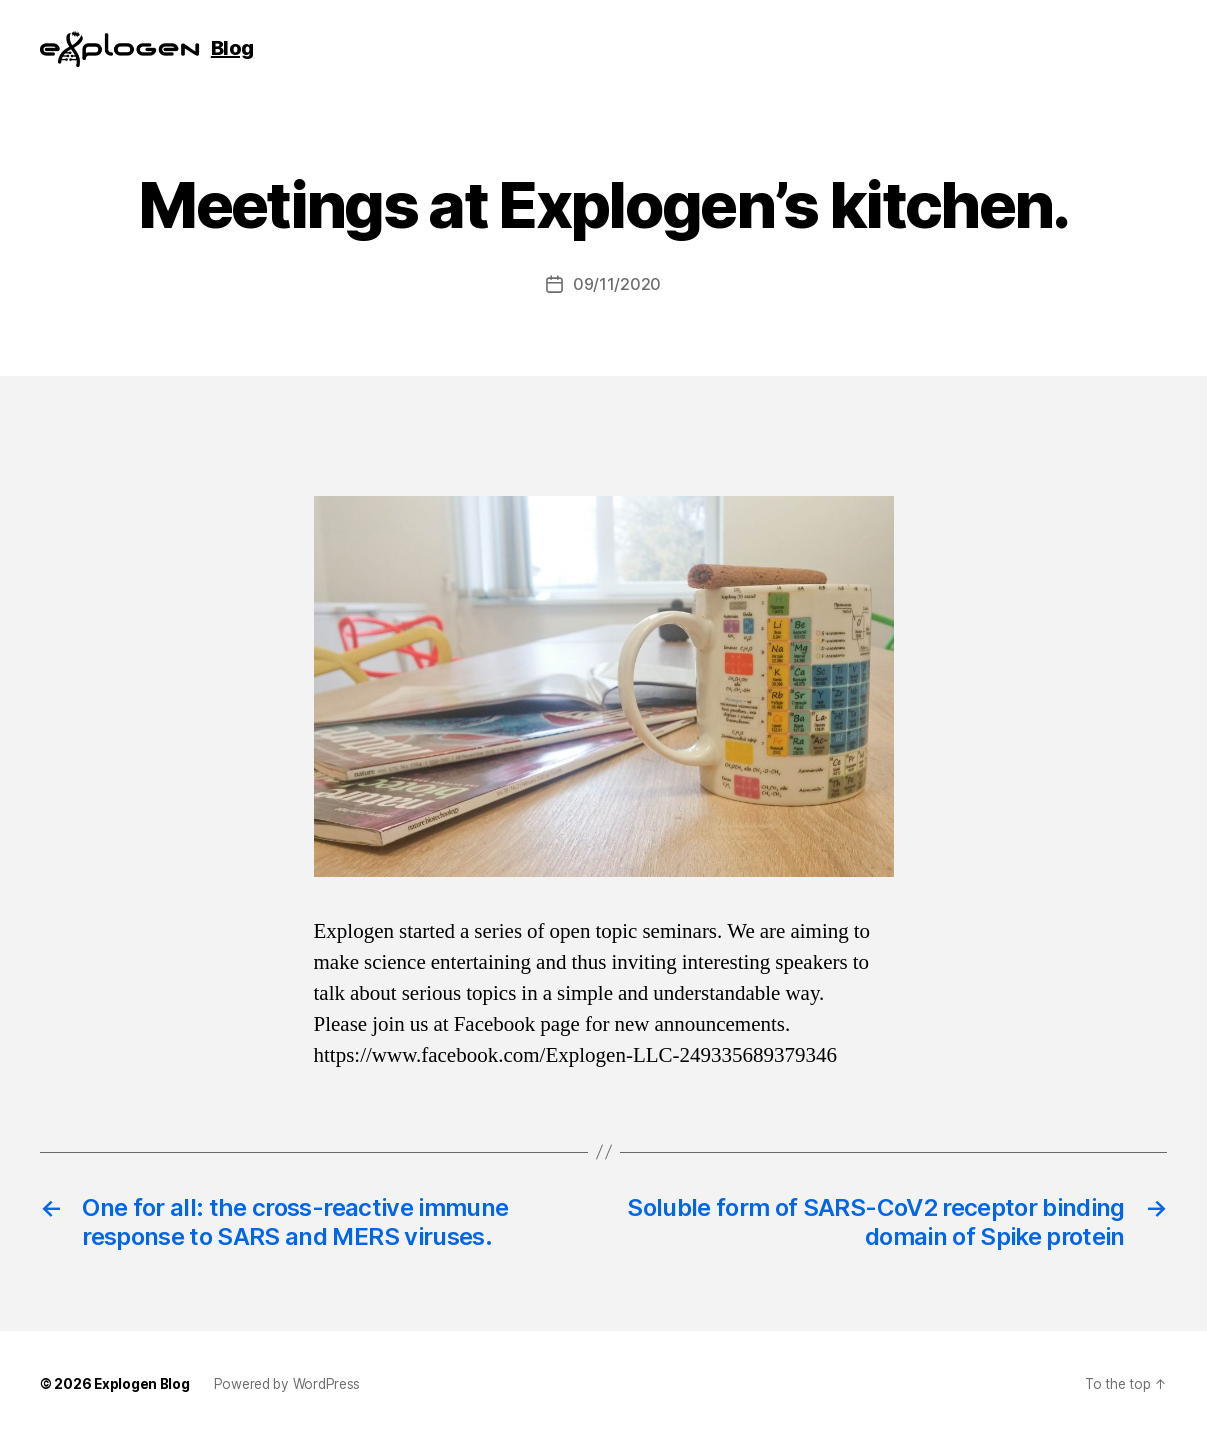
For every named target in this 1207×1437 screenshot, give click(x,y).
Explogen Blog (142, 1384)
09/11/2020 (617, 284)
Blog (232, 48)
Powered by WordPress (287, 1384)
